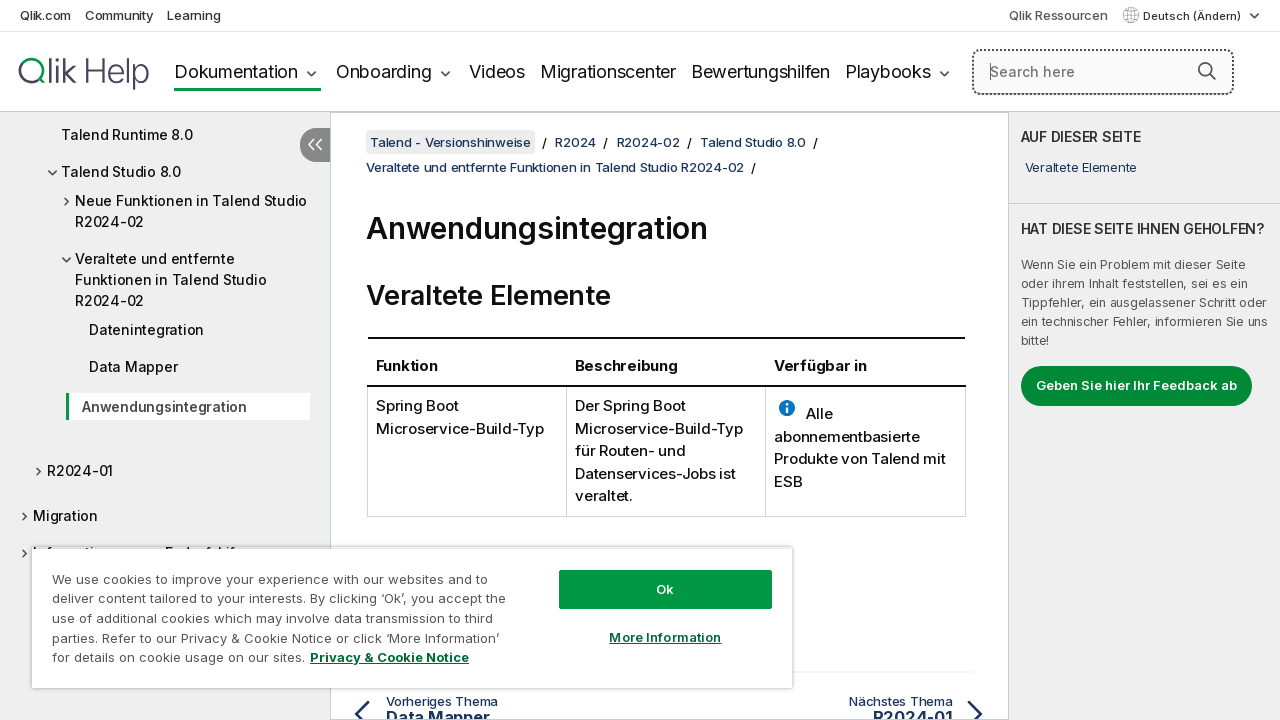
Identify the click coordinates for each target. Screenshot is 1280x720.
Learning (193, 15)
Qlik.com (45, 15)
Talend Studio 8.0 (121, 171)
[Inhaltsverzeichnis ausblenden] (315, 145)
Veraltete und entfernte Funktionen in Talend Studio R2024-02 (170, 279)
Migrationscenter (608, 71)
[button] (1207, 71)
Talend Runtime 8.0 (127, 134)
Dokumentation (236, 71)
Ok (650, 574)
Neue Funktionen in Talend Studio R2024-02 (191, 211)
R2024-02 (648, 142)
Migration (65, 515)
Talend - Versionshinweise (450, 142)
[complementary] (1144, 416)
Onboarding (384, 71)
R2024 (575, 142)
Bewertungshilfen (760, 71)
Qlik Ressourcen (1058, 15)
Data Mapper (133, 366)
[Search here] (1103, 72)
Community (119, 15)
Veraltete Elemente (1081, 167)
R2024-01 (80, 470)
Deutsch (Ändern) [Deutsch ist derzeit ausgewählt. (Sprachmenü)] (1193, 16)
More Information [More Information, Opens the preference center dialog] (650, 622)
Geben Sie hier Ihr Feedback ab (1136, 385)
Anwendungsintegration (164, 406)
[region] (403, 610)
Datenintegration (146, 329)
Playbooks (888, 71)
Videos (497, 71)
